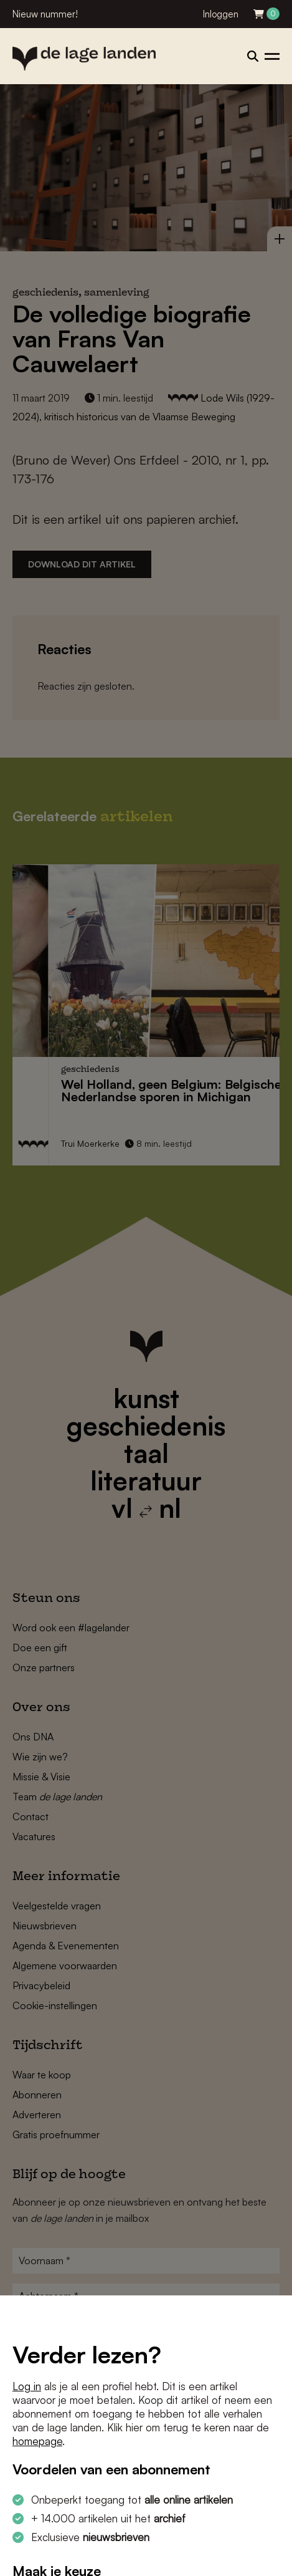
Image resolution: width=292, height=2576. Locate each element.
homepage (37, 2441)
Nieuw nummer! (45, 14)
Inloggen (220, 14)
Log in (26, 2386)
